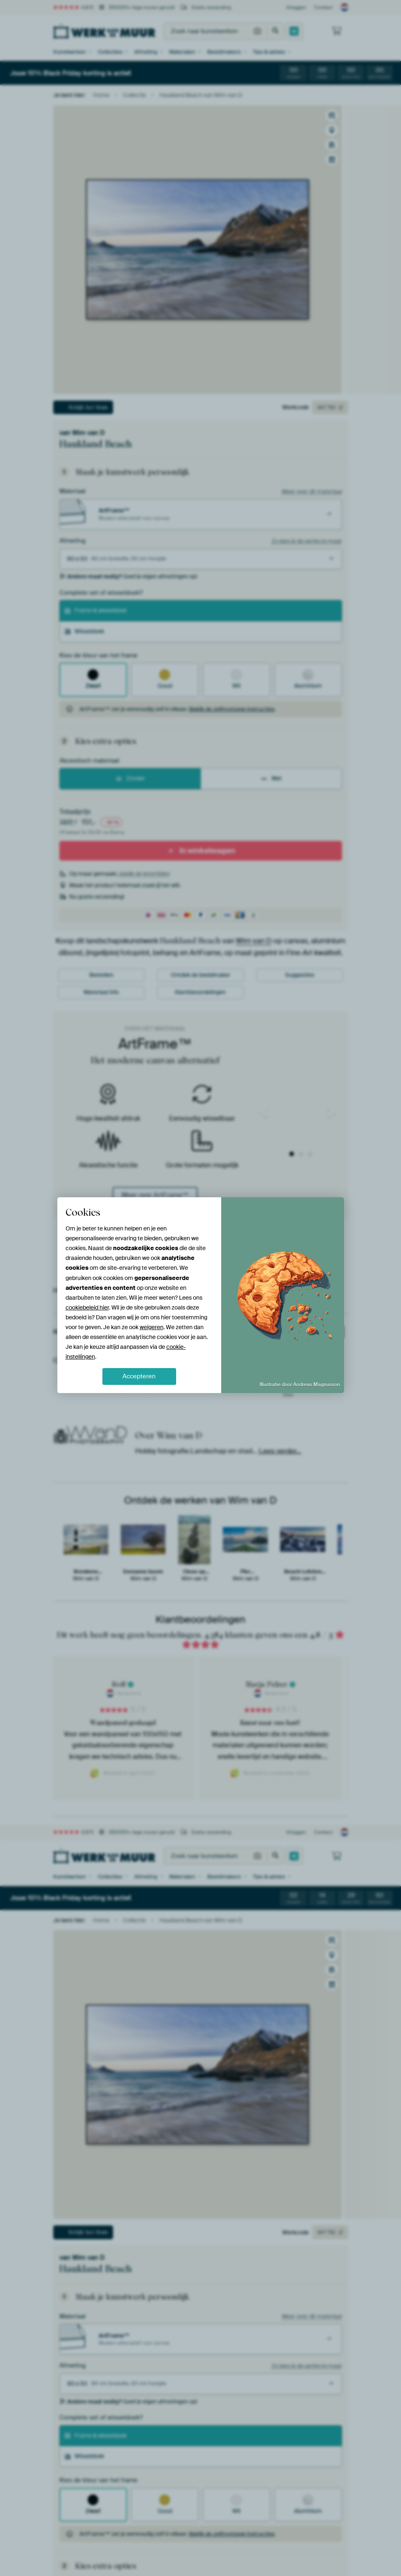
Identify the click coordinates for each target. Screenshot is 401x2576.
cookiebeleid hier (87, 1307)
